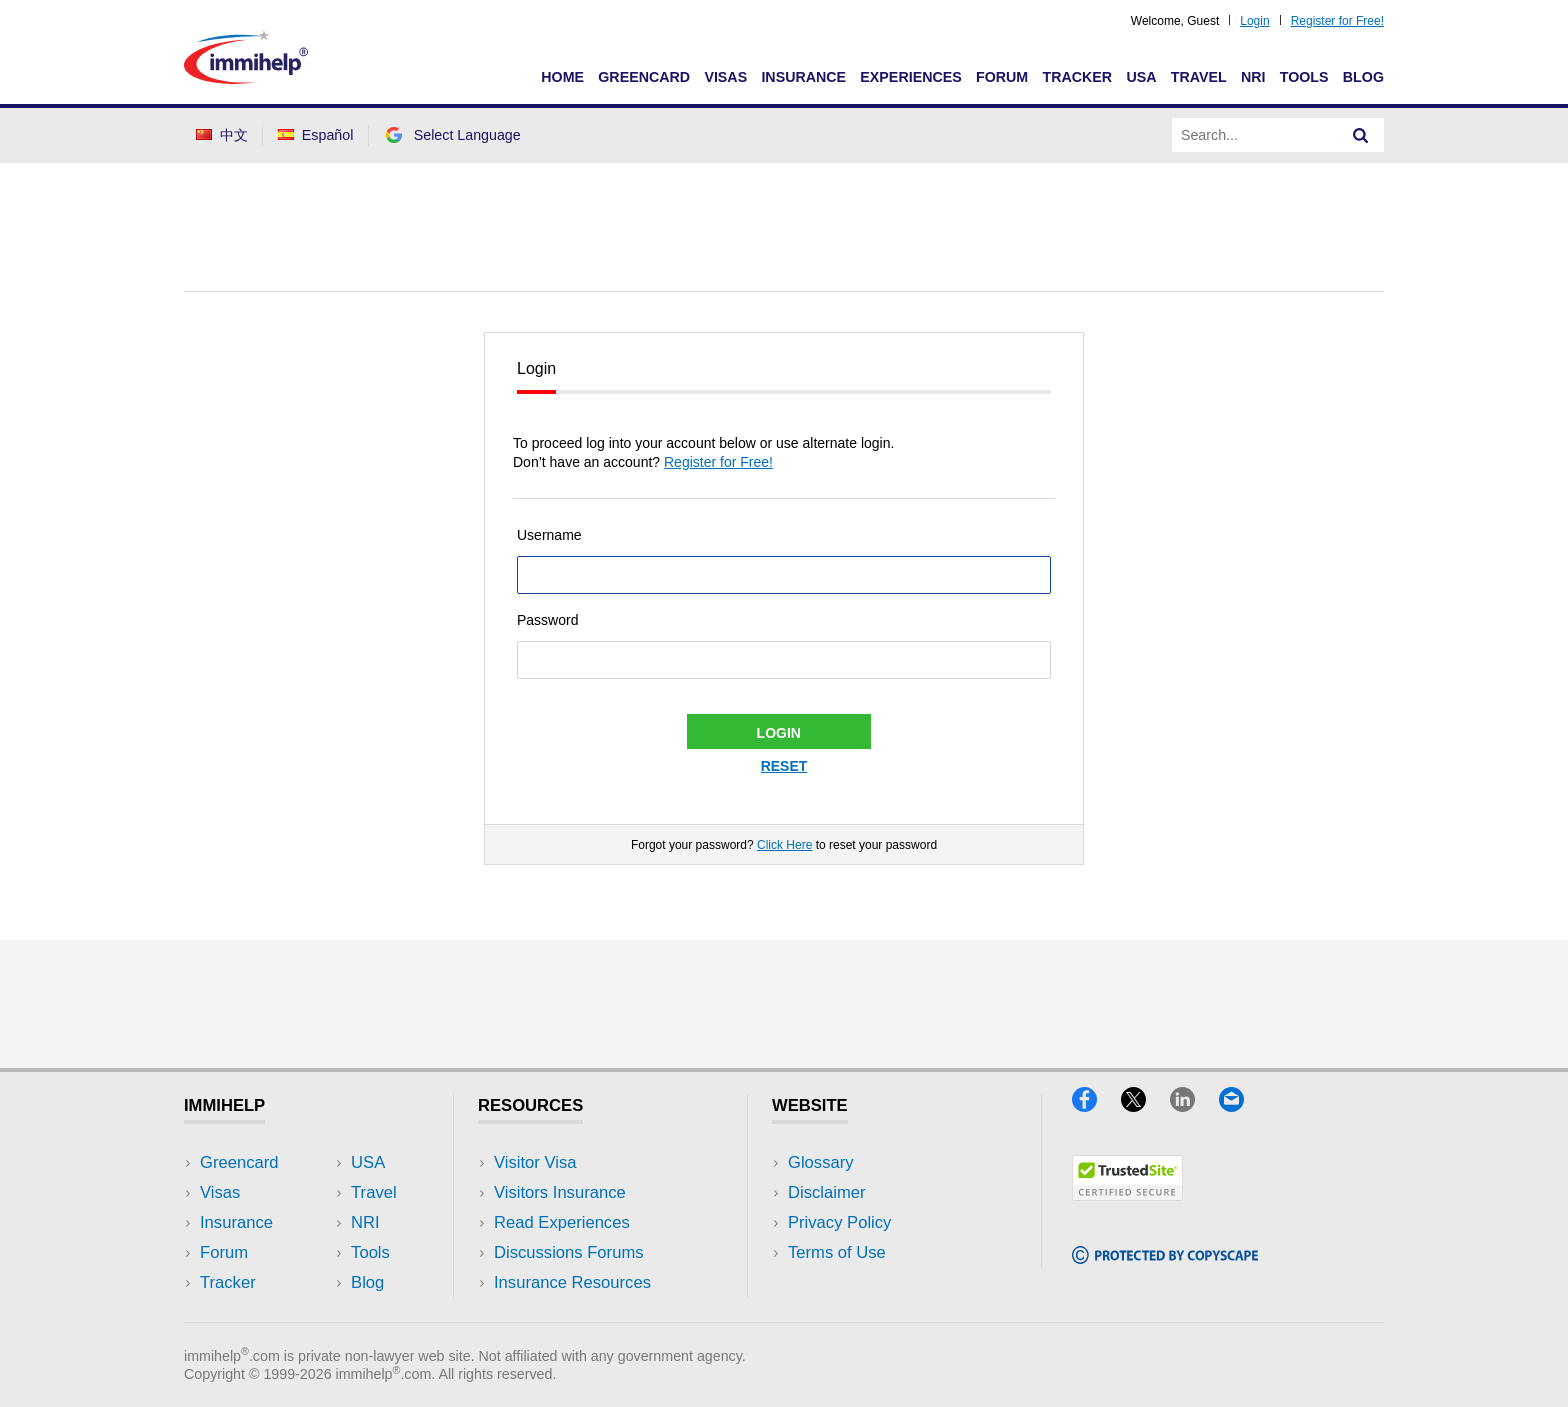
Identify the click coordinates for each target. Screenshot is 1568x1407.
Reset (784, 766)
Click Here (784, 845)
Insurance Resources (572, 1282)
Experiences (910, 77)
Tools (1304, 77)
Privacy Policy (839, 1222)
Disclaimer (827, 1192)
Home (562, 77)
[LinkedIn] (1194, 1105)
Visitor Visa (535, 1162)
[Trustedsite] (1127, 1194)
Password (547, 620)
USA (1141, 77)
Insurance (803, 77)
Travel (1199, 77)
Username (549, 535)
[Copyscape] (1165, 1257)
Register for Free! (1337, 21)
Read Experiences (562, 1222)
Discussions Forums (569, 1252)
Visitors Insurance (560, 1192)
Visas (725, 77)
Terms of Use (837, 1252)
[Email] (1241, 1105)
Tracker (1077, 77)
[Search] (1361, 135)
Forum (1002, 77)
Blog (1363, 77)
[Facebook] (1096, 1105)
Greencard (644, 77)
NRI (1253, 77)
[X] (1145, 1105)
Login (1254, 21)
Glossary (821, 1162)
